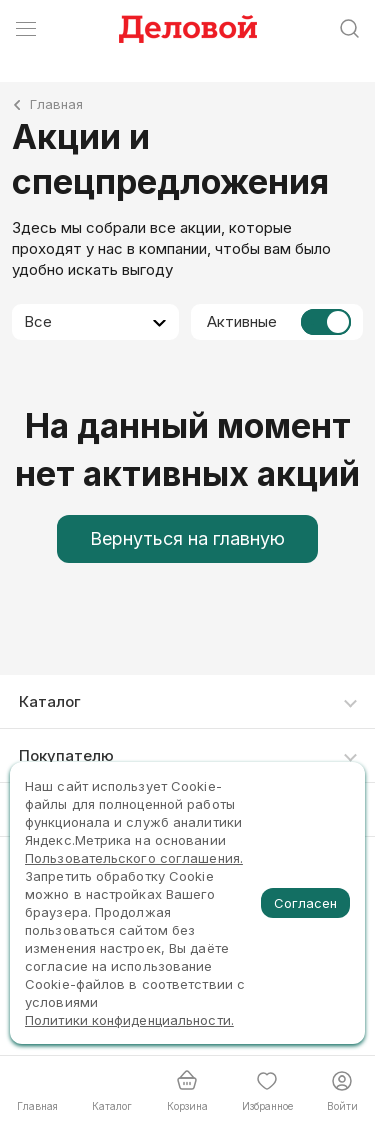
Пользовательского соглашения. (134, 858)
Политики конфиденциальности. (129, 1020)
